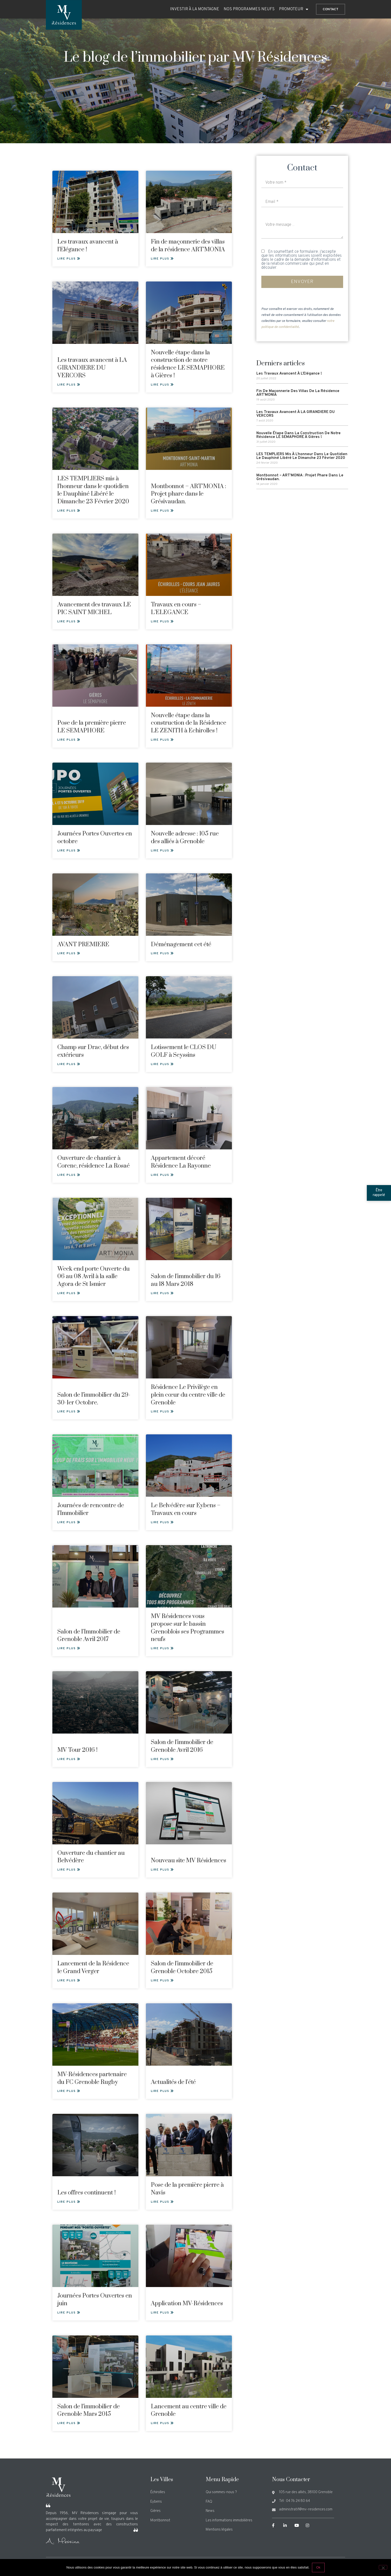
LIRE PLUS (67, 259)
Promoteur (293, 9)
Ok (318, 2567)
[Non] (383, 2567)
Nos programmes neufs (249, 9)
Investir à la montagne (194, 9)
